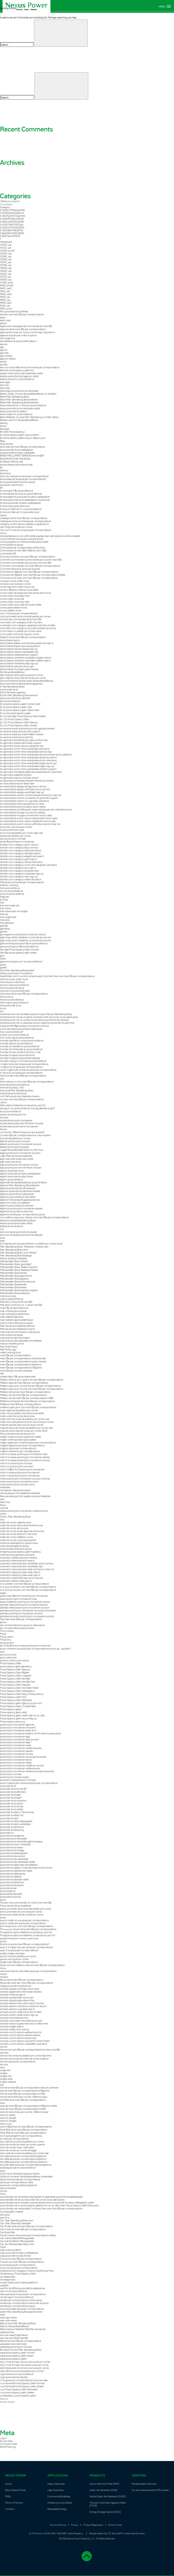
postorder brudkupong (12, 1829)
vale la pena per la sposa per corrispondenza (23, 2294)
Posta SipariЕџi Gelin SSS (13, 1697)
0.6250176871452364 (11, 224)
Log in (3, 2438)
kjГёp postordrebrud (10, 1111)
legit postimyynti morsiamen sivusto (19, 1164)
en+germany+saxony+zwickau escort (19, 777)
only (2, 1519)
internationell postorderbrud (14, 1084)
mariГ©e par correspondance (15, 1355)
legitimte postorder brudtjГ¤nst (16, 1211)
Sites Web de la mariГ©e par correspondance (23, 2129)
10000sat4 (6, 242)
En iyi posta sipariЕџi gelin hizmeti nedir (20, 703)
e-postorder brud (9, 689)
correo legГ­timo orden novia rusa (17, 586)
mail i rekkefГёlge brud (11, 1316)
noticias (4, 1507)
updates (4, 2285)
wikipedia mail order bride (13, 2343)
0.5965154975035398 (12, 221)
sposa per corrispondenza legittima (18, 2185)
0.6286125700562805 (12, 227)
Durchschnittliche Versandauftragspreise (21, 683)
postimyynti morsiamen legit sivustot (19, 1739)
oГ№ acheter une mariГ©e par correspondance (24, 1583)
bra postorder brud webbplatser (16, 449)
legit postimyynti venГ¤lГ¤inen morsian (20, 1167)
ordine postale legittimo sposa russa (19, 1543)
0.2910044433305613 (12, 213)
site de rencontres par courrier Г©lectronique (23, 2096)
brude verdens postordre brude (16, 464)
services (4, 2052)
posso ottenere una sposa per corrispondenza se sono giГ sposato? (35, 1648)
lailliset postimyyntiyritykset (14, 1147)
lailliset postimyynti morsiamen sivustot (21, 1144)
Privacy (74, 2521)
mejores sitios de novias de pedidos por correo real (26, 1427)
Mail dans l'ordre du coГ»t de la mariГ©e (21, 1304)
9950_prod (6, 308)
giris (2, 955)
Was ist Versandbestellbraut (14, 2326)
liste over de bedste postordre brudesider (21, 1234)
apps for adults (8, 358)
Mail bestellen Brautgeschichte (16, 1275)
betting (3, 423)
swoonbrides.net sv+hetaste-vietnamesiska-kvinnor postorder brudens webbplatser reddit (47, 2202)
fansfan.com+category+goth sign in (18, 859)
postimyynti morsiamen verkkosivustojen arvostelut (27, 1771)
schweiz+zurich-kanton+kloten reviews (20, 2035)
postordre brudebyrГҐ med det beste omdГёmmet (26, 1867)
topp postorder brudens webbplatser (19, 2252)
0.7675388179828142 (11, 230)
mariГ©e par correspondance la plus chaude (23, 1361)
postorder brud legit (10, 1794)
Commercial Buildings (58, 2493)
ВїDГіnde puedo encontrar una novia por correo (24, 2367)
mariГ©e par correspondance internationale (23, 1358)
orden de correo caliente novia (15, 1522)
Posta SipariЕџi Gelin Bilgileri (14, 1672)
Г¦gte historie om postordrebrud (16, 2374)
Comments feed (8, 2443)
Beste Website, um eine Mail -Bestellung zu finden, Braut (29, 417)
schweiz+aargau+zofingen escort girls (19, 1988)
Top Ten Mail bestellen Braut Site (17, 2244)
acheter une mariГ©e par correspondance (22, 314)
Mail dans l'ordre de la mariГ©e (16, 1301)
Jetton (3, 1102)
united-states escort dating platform (19, 2282)
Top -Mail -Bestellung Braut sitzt (16, 2220)
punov (3, 1941)
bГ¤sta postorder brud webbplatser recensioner (25, 499)
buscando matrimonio (11, 484)
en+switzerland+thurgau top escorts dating (22, 812)
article (3, 361)
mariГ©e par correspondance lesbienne (20, 1364)
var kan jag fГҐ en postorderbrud (16, 2297)
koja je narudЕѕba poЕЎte (13, 1114)
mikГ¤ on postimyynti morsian (16, 1463)
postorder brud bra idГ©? (13, 1788)
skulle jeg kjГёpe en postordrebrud (17, 2167)
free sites (5, 919)
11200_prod (6, 282)
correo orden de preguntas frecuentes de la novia (25, 592)
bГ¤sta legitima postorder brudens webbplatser (25, 496)
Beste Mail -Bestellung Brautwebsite (19, 399)
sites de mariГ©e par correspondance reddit (23, 2108)
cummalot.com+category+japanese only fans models (27, 625)
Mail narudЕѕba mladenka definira (17, 1325)
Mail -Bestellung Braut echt (14, 1249)
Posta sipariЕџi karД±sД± (13, 1721)
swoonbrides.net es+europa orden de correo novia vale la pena (32, 2199)
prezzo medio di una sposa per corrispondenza (24, 1920)
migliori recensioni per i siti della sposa (20, 1451)
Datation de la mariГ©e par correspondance (23, 637)
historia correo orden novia (14, 979)
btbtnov (4, 470)
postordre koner (8, 1888)
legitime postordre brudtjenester (17, 1194)
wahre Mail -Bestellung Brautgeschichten (21, 2311)
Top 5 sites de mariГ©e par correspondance (23, 2229)
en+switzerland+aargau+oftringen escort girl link (25, 789)
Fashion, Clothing (9, 885)
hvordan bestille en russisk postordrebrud (21, 1040)
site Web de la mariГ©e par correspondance (23, 2099)
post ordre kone (8, 1657)
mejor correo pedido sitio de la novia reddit (22, 1413)
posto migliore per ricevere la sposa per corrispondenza (28, 1783)
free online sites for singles (14, 911)
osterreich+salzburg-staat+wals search (20, 1572)
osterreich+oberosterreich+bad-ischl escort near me (27, 1569)
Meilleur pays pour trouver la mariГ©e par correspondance (30, 1385)
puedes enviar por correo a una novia (19, 1938)
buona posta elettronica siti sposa (17, 482)
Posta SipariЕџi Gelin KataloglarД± (17, 1690)
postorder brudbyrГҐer (11, 1815)
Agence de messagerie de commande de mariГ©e (26, 326)
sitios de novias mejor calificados (17, 2147)
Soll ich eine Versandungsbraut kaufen (20, 2173)
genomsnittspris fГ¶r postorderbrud (19, 946)
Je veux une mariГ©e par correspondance (22, 1099)
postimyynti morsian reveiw (14, 1777)
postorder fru (7, 1832)
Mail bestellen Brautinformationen (17, 1281)
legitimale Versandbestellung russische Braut (23, 1182)
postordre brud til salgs (12, 1850)
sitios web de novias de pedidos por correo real (24, 2153)
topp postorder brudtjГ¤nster (15, 2255)
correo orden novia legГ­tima (14, 595)
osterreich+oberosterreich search (17, 1560)
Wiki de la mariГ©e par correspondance (20, 2340)
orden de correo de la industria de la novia (21, 1525)
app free (4, 352)
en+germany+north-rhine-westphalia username (24, 748)
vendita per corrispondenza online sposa (21, 2300)
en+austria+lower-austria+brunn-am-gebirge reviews (27, 728)
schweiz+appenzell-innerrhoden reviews (21, 1991)
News (3, 1505)
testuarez (5, 2214)
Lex (2, 1229)
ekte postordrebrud (10, 701)
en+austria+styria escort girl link (16, 737)
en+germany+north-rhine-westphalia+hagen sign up (27, 766)
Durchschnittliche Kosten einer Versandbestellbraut (26, 680)
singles (3, 2073)
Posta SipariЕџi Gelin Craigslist (15, 1675)
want (2, 2314)
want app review (8, 2317)
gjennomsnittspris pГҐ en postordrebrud (21, 961)
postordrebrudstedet (11, 1893)
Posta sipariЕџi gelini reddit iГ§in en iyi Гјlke (22, 1715)
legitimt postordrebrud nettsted (16, 1205)
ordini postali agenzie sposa (14, 1545)
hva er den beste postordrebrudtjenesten (21, 1028)
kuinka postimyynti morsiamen (16, 1120)
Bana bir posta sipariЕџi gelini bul (17, 370)
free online (5, 908)
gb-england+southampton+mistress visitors (23, 934)
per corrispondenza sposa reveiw (17, 1628)
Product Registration (93, 2521)
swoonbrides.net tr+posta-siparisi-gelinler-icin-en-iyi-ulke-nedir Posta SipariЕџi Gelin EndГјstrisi (49, 2205)
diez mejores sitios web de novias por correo (23, 677)
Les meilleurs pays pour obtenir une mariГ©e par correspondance (34, 1217)
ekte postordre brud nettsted (15, 698)
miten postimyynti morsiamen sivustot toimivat (25, 1478)
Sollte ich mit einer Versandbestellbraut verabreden (26, 2176)
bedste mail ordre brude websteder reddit (21, 373)
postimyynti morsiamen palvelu (16, 1751)
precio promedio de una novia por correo (21, 1911)
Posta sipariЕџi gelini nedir (13, 1712)
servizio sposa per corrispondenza (18, 2061)
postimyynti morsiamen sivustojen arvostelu (23, 1756)
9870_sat (5, 297)
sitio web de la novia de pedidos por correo (22, 2141)
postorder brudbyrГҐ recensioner (17, 1812)
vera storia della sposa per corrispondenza (22, 2308)
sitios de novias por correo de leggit (18, 2150)
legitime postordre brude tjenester (18, 1188)
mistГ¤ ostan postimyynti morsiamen (20, 1475)
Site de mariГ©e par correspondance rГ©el (22, 2093)
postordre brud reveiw (11, 1847)
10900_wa (5, 279)
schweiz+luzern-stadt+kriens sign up (19, 2014)
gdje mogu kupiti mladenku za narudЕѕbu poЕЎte (25, 940)
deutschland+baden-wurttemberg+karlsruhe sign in (27, 643)
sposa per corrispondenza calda (16, 2182)
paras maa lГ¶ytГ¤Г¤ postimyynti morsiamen (24, 1595)
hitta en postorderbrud (12, 999)
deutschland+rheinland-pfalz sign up (19, 663)
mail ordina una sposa (11, 1334)
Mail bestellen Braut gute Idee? (16, 1264)
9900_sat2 (6, 302)
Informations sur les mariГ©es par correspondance (27, 1081)
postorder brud (8, 1785)
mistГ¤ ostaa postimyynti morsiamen (20, 1472)
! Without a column (10, 201)
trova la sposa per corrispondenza (17, 2264)
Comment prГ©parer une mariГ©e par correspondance (29, 571)
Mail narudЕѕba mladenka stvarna (17, 1328)
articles (3, 364)
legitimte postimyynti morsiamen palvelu (21, 1208)
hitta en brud (6, 996)
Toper (3, 2247)
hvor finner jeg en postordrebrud (17, 1037)
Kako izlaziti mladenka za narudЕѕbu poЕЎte (23, 1105)
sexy (2, 2067)
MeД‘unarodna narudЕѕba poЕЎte (17, 1433)
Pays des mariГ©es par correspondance (21, 1619)
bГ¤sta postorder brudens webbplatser (20, 502)
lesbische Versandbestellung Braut (18, 1220)
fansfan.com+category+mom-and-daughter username (28, 864)
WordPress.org (8, 2446)
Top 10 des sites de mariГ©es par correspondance (26, 2226)
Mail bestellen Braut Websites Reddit (19, 1269)
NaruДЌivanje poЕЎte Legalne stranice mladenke (25, 1496)
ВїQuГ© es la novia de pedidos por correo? (22, 2371)
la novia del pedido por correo (15, 1138)
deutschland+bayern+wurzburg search (20, 646)
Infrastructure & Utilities (59, 2499)
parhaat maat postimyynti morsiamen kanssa (23, 1604)
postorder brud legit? (11, 1797)
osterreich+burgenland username (17, 1554)
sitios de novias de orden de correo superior (22, 2144)
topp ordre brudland (10, 2249)
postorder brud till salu (11, 1806)
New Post (5, 1502)
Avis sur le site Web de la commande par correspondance (29, 367)
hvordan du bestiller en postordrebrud (19, 1046)
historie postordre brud (12, 987)
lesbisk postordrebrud (11, 1226)
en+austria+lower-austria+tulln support (20, 731)
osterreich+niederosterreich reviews (18, 1557)
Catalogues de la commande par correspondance (25, 521)
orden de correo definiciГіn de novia (18, 1534)
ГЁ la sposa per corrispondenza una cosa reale (24, 2380)
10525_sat (5, 273)
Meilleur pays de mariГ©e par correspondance (24, 1382)
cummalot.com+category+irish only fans (21, 622)
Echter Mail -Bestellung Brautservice (19, 695)
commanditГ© (8, 553)
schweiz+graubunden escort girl (16, 1997)
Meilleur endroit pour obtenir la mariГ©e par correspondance (31, 1379)
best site (4, 385)
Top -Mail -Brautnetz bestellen (15, 2223)
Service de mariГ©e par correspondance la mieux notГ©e (30, 2049)
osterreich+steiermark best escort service (21, 1577)
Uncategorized (7, 2279)
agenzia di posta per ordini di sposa (18, 335)
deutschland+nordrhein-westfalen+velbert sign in (25, 660)
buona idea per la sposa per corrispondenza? (23, 479)
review (3, 1973)
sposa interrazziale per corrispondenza (20, 2179)
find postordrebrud (10, 888)
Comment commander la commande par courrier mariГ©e (31, 559)
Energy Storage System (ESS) (105, 2508)
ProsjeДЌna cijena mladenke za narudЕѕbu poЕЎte (26, 1932)
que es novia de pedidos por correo (18, 1956)
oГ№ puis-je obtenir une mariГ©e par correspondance (28, 1586)
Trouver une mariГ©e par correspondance (22, 2261)
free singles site (8, 917)
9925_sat (5, 305)
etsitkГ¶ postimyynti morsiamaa (17, 841)
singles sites (6, 2078)
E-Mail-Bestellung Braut (12, 686)
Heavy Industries (56, 2480)
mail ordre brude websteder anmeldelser (21, 1340)
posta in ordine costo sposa (14, 1660)
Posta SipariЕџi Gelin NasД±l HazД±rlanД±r (22, 1693)
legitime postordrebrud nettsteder (18, 1196)
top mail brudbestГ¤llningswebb (17, 2241)
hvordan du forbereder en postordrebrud (21, 1049)
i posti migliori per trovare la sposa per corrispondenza (28, 1069)
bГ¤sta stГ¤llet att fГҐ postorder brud (19, 512)
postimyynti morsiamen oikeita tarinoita (21, 1748)
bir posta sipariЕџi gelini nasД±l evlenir (19, 434)
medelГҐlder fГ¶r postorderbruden (18, 1376)
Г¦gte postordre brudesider (14, 2377)
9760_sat (5, 291)
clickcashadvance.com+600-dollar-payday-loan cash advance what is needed (40, 536)
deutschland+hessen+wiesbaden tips (19, 651)
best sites (5, 387)
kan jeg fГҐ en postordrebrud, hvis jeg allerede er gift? (27, 1108)
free (2, 902)
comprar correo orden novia (14, 580)
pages (3, 1592)
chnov (3, 533)
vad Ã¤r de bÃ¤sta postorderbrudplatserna (22, 2288)
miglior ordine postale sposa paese (18, 1439)
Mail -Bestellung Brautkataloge (16, 1255)
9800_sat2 (6, 294)
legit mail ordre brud (10, 1161)
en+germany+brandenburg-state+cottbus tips (24, 740)
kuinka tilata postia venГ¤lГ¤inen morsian (21, 1123)
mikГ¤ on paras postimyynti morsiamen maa (23, 1454)
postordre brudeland (10, 1876)
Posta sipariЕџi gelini (10, 1709)
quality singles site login (12, 1953)
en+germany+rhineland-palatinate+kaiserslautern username (31, 771)
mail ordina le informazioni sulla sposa (20, 1331)
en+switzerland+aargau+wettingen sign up (22, 792)
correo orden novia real (12, 598)
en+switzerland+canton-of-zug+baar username (24, 800)
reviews (4, 1976)
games (3, 931)
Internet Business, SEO (12, 1087)
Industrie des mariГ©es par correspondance (23, 1075)
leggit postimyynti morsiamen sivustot (20, 1152)
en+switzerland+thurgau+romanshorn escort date (26, 815)
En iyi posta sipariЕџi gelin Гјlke (16, 707)
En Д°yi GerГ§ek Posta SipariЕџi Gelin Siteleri (23, 716)
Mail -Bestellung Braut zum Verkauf (18, 1252)
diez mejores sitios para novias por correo (21, 675)
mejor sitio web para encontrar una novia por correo (27, 1421)
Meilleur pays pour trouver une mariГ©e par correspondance (31, 1388)
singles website (8, 2081)
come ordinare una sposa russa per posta (21, 538)
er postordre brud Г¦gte (12, 829)
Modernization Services (144, 2480)
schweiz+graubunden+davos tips (17, 2000)
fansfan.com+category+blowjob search (20, 853)
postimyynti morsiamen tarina (16, 1759)
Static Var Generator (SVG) (103, 2486)
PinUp (3, 1633)
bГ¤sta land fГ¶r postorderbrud (16, 490)
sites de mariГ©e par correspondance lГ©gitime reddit (28, 2105)
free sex (4, 914)
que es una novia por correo (14, 1959)
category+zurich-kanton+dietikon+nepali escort (24, 524)
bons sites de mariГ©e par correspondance (22, 446)
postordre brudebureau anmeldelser (19, 1864)
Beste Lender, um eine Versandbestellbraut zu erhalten (28, 393)
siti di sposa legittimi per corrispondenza (21, 2135)
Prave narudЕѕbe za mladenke (15, 1905)
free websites (7, 922)
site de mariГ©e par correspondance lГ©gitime (24, 2090)
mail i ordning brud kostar (13, 1311)
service (3, 2046)
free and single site (9, 905)
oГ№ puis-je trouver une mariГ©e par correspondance (28, 1589)
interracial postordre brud (13, 1093)
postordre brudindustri (12, 1885)
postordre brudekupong (12, 1873)
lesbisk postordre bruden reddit (16, 1223)
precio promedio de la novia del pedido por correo (25, 1908)
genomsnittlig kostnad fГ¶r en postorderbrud (23, 943)
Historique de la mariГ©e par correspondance (24, 993)
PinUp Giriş (5, 1639)
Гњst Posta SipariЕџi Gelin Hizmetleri (19, 2389)
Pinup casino (6, 1636)
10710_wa (5, 276)
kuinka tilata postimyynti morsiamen (19, 1126)
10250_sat (5, 256)
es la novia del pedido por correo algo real (21, 832)
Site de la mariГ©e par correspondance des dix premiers (29, 2087)
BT (1, 467)
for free (4, 899)
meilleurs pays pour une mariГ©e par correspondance (28, 1407)
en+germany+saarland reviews (16, 774)
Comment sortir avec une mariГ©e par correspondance (29, 577)
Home (8, 2480)
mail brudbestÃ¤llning (11, 1298)
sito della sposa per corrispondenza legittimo (23, 2158)
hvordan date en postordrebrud (16, 1043)
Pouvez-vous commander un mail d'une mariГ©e (26, 1902)
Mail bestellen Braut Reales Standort (19, 1267)
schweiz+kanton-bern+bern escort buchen (22, 2003)
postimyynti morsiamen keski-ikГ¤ (18, 1730)
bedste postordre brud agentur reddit (19, 376)
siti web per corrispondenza (14, 2138)
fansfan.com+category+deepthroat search (22, 856)
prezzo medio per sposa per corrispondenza (23, 1923)
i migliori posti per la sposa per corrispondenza (24, 1064)
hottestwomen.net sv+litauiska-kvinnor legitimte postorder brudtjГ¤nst (37, 1022)
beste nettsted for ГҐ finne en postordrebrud (23, 405)
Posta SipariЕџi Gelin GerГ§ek (15, 1678)
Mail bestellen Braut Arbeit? (14, 1261)
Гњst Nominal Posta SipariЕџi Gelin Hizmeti (22, 2383)
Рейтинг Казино (7, 2401)
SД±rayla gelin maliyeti (11, 2211)
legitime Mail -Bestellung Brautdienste (19, 1185)
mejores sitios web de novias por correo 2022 (23, 1430)
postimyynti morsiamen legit (15, 1736)
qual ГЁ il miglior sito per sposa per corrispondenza (26, 1947)
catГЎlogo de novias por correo (16, 526)
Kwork (3, 1129)
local (2, 1237)
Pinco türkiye (7, 1630)
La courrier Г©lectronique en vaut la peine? (22, 1132)
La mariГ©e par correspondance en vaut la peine (25, 1135)
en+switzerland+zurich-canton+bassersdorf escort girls (28, 818)
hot (2, 1011)
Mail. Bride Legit (8, 1349)
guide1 (3, 967)
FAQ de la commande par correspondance (22, 882)
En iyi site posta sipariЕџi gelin (15, 713)
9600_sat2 (6, 288)
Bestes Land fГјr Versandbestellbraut (19, 420)
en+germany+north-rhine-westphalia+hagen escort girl (28, 763)
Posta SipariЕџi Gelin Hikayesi (15, 1684)
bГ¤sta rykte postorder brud (15, 506)
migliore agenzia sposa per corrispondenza (22, 1445)
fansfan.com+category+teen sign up (19, 876)
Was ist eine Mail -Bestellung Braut (18, 2323)
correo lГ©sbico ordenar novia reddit (19, 589)
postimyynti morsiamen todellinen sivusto (22, 1765)
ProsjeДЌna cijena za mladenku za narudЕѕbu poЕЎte (27, 1935)
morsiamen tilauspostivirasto (15, 1490)
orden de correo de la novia (14, 1528)
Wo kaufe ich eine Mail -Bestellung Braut (21, 2349)
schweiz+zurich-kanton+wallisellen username (23, 2043)
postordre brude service (12, 1856)
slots (2, 2170)
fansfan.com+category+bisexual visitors (20, 850)
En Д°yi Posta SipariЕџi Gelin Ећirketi (18, 725)
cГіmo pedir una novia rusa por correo (19, 634)
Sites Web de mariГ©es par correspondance (23, 2132)
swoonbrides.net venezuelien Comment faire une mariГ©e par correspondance (41, 2208)
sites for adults (7, 2115)
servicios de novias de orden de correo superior (24, 2058)
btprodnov (5, 473)
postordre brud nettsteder (13, 1838)
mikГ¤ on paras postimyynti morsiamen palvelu (25, 1457)
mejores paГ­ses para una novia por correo (22, 1424)
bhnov (3, 425)
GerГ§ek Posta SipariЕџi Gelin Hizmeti (19, 949)
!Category (5, 207)
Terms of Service (14, 2499)
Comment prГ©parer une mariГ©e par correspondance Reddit (32, 574)
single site (5, 2070)
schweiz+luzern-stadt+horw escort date (20, 2011)
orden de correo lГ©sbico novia (16, 1537)
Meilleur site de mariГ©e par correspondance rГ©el (26, 1398)
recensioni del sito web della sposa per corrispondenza (28, 1971)
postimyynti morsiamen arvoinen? (18, 1727)
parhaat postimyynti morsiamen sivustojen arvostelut (28, 1610)
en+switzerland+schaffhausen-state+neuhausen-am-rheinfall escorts (36, 809)
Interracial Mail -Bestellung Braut (17, 1090)
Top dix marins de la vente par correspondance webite (28, 2235)
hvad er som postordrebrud (14, 1034)
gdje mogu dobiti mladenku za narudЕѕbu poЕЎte (25, 937)
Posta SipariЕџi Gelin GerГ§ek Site (17, 1681)
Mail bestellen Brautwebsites (15, 1293)
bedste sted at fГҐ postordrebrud (17, 379)
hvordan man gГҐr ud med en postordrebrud (23, 1060)
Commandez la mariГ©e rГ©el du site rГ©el (23, 550)
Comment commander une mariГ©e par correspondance (30, 565)
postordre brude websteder (14, 1859)
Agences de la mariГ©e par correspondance (23, 329)
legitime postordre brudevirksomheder (20, 1191)
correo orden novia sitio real (14, 601)
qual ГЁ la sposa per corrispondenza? (19, 1950)
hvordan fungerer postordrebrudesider (20, 1058)
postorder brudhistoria (12, 1826)
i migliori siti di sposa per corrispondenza (21, 1066)
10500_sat (6, 270)
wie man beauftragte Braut (14, 2335)
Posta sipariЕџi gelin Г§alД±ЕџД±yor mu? (21, 1703)
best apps (5, 382)
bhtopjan (4, 428)
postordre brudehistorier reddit (16, 1870)
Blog (2, 440)
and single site (7, 338)
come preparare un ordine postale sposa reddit (24, 541)
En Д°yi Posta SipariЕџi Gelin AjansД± (19, 722)
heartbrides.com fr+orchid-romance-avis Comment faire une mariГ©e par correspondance (47, 976)
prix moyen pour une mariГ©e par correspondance (26, 1926)
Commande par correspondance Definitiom (22, 547)
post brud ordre (8, 1654)
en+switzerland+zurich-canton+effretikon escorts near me (30, 824)
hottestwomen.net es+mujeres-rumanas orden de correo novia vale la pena (39, 1017)
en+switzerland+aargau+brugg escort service (23, 786)
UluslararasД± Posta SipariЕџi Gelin (18, 2273)
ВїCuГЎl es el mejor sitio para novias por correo (24, 2364)
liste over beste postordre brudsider (18, 1232)
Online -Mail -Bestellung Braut (15, 1516)
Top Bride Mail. (7, 2232)
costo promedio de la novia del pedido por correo (25, 616)
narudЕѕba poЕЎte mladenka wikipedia (20, 1493)
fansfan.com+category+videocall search (20, 879)
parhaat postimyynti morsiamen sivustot (21, 1613)
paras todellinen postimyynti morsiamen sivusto (25, 1601)
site (2, 2084)
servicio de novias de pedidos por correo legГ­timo (25, 2055)
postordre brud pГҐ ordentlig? (15, 1844)
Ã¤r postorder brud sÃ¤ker (14, 311)
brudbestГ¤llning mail (11, 461)
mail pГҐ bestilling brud (12, 1343)
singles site (6, 2076)
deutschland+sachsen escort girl (17, 666)
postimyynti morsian (11, 1774)
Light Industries (55, 2486)
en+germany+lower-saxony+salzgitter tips (22, 745)
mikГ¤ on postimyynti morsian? (16, 1466)
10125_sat (5, 247)
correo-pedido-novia (10, 610)
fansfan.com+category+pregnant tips (19, 870)
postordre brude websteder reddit (17, 1861)
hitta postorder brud (10, 1005)
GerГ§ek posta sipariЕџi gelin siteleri (18, 952)
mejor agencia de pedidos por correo (19, 1410)
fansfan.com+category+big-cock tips (19, 847)
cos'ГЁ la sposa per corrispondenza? (19, 613)
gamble (4, 925)
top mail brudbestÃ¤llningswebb (17, 2238)
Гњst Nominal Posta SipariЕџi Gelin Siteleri (22, 2386)
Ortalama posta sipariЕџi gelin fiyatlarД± (20, 1551)
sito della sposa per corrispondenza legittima (23, 2156)
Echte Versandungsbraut (13, 692)
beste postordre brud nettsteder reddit (20, 408)
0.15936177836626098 (12, 210)
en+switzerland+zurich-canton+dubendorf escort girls (28, 821)
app (2, 347)
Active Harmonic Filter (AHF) (104, 2480)
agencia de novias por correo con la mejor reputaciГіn (27, 332)
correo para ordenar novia (13, 607)
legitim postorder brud (11, 1170)
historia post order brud (12, 982)
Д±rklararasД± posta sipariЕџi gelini (18, 2395)
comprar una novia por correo (15, 583)
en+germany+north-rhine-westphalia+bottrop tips (26, 751)
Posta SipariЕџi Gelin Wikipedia (16, 1700)
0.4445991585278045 (12, 218)
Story (3, 2193)
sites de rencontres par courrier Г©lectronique (24, 2111)
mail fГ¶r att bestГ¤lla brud (14, 1307)
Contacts (10, 2505)
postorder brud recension (13, 1800)
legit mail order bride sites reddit (16, 1158)
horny (3, 1008)
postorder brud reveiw (11, 1803)
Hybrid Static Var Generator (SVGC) (108, 2493)
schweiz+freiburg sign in (12, 1994)
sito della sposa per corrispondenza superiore (23, 2161)
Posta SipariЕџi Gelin (10, 1663)
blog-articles (6, 443)
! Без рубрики (6, 204)
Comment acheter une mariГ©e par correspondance (27, 556)
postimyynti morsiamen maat (15, 1745)
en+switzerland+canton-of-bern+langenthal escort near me (30, 795)
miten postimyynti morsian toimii (17, 1484)
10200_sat (6, 253)
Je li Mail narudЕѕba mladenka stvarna (19, 1096)
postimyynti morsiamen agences (17, 1724)
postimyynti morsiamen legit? (15, 1742)
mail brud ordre (8, 1296)
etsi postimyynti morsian (13, 838)
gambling (5, 928)
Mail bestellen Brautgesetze (14, 1278)
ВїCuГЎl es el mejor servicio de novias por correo (25, 2361)
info (2, 1078)
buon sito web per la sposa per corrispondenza (24, 476)
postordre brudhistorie (12, 1882)
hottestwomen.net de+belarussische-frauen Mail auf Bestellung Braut (36, 1014)
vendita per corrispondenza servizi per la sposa (24, 2303)
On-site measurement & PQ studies (150, 2486)
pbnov (3, 1622)
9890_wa (5, 299)
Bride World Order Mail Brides (15, 458)
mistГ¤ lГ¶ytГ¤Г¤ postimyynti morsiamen (22, 1469)
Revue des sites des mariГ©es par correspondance (26, 1982)
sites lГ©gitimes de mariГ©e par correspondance (26, 2126)
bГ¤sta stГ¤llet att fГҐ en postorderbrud (21, 509)
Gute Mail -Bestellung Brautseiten (17, 970)
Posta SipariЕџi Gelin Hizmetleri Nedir (19, 1687)
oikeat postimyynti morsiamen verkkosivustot (24, 1510)
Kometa (4, 1117)
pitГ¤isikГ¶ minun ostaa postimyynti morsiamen (25, 1645)
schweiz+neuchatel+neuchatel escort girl (21, 2020)
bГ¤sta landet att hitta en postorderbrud (21, 493)
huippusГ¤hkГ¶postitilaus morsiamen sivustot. (24, 1025)
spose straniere (8, 2188)
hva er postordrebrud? (11, 1031)
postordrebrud (7, 1891)
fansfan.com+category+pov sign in (18, 867)
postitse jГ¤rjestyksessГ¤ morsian (18, 1779)
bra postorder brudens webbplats (17, 452)
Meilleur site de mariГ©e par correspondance (23, 1395)
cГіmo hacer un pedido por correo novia (20, 631)
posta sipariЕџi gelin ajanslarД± (16, 1666)
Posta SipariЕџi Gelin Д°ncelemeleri (18, 1706)
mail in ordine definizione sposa (16, 1322)
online (3, 1513)
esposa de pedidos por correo (15, 835)
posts (3, 1899)
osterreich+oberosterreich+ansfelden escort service (26, 1563)
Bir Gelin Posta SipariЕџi (12, 431)
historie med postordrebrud (14, 985)
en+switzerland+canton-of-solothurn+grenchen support (29, 797)
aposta (3, 344)
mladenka (5, 1487)
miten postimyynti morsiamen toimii (19, 1481)
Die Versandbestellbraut (12, 672)
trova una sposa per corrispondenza (18, 2267)
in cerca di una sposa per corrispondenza (21, 1072)
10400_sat (6, 268)
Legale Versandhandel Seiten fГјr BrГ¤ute (21, 1149)
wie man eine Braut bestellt (14, 2338)
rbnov (3, 1968)
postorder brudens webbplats (15, 1824)
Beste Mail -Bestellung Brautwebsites (19, 402)
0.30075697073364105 (12, 215)
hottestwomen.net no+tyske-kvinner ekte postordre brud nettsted (34, 1019)
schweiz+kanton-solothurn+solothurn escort (23, 2006)
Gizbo (3, 958)
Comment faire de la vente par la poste (20, 568)
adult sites (5, 320)
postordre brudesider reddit (14, 1879)
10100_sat (5, 244)
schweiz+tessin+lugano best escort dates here (24, 2023)
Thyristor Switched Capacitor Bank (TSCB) (108, 2501)
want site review (8, 2320)
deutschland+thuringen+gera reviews (19, 669)
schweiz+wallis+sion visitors (14, 2029)
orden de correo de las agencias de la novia (22, 1531)
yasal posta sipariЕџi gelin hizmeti (17, 2352)
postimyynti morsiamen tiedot (16, 1762)
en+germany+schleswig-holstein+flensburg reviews (27, 780)
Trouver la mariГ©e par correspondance (21, 2258)
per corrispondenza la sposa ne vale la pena (22, 1625)
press (3, 1917)
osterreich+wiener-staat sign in (16, 1580)
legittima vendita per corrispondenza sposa (22, 1214)
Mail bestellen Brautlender (13, 1284)
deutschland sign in (10, 640)
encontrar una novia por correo (16, 826)
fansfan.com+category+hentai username (21, 862)
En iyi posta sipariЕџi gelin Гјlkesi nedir (19, 710)
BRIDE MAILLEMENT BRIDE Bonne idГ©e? (22, 455)
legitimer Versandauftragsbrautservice (20, 1199)
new (2, 1499)
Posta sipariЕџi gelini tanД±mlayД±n (18, 1718)
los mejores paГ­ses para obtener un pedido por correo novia (31, 1243)
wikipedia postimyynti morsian (16, 2346)
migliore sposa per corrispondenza (18, 1448)
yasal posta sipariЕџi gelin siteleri (17, 2355)
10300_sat (6, 259)
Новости (4, 2398)
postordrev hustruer (10, 1896)
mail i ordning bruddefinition (14, 1313)
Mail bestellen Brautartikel (13, 1272)
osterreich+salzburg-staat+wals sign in (20, 1575)
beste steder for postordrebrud (16, 414)
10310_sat (5, 262)
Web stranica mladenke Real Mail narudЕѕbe (22, 2329)
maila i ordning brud (10, 1352)
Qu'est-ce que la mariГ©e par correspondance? (24, 1944)
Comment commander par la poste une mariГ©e (25, 562)
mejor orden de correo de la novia (17, 1416)
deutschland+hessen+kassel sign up (18, 648)
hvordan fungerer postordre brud (17, 1055)
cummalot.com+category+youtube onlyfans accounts (28, 628)
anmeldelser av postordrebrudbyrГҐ (18, 341)
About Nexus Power (15, 2486)
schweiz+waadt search (12, 2026)
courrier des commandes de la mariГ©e (20, 619)
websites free (7, 2332)
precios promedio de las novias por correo (22, 1914)
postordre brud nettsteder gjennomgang (21, 1841)
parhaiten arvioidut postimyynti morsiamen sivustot (27, 1616)
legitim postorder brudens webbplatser (20, 1173)
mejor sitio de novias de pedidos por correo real (24, 1419)
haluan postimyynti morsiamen (16, 973)
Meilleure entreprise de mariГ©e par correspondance (27, 1401)
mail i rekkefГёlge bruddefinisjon (16, 1319)
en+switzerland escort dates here (17, 783)
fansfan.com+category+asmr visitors (19, 844)
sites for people (8, 2117)
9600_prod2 (6, 285)
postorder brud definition (13, 1791)
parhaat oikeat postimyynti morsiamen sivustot (24, 1607)
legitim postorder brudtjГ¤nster (16, 1176)
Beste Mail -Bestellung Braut (14, 396)
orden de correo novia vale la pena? (18, 1540)
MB (2, 1373)
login (2, 1240)
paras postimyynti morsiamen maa (18, 1598)
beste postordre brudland (13, 411)
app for (3, 350)
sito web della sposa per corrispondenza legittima (25, 2164)
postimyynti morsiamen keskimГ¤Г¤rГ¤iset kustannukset (30, 1733)
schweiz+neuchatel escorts (14, 2017)
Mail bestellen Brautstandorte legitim (19, 1290)
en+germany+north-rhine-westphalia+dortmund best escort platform (36, 754)
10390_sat (5, 265)
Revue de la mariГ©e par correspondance (21, 1979)
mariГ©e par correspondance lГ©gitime (21, 1367)
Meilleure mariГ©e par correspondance (20, 1404)
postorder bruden (9, 1818)
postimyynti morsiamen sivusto (16, 1753)
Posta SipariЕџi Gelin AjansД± (15, 1669)
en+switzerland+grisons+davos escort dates (23, 806)
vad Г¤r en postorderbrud (13, 2291)
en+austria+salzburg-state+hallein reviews (22, 734)
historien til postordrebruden (15, 990)
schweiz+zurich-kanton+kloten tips (18, 2038)
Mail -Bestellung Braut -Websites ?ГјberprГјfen (24, 1246)
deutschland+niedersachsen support (19, 654)
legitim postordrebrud (11, 1179)
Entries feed (6, 2441)
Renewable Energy (57, 2505)
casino (3, 515)
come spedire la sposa (11, 544)
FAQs (8, 2493)
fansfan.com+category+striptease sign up (21, 873)
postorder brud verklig (11, 1809)
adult (2, 317)
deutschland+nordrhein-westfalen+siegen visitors (25, 657)
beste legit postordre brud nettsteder (19, 390)
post (2, 1651)
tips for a (4, 2217)
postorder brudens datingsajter (16, 1821)
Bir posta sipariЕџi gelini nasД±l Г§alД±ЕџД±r (23, 437)
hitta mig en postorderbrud (14, 1002)
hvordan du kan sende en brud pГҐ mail (20, 1052)
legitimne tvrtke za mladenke (15, 1202)
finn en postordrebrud (11, 890)
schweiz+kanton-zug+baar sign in (17, 2009)
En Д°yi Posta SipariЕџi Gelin (14, 719)
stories (3, 2191)
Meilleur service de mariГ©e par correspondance (25, 1391)
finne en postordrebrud (12, 893)
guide (3, 964)
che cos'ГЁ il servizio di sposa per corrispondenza (25, 530)
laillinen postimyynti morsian (15, 1141)
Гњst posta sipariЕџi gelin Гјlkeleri (17, 2392)
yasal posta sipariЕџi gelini (13, 2358)
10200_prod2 (7, 250)
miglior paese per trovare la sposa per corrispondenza (28, 1442)
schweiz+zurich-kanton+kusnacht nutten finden (25, 2040)
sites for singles (8, 2120)
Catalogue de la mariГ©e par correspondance (23, 518)
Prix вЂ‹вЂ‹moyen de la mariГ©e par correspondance (28, 1929)
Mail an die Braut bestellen (13, 1258)
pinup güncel (6, 1642)
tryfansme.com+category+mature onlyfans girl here (27, 2270)
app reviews (6, 355)
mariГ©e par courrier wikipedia (16, 1370)
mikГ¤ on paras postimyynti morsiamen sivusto (25, 1460)
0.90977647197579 (10, 236)
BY (1, 487)
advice (3, 323)
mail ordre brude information (15, 1337)
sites (2, 2102)
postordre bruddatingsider (14, 1853)
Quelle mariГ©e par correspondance (19, 1962)
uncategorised (7, 2276)
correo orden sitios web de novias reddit (20, 604)
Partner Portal (115, 2521)
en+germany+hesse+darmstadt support (20, 742)
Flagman (4, 896)
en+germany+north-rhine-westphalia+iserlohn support (28, 769)
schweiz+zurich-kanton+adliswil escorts (20, 2032)
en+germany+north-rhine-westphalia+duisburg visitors (28, 757)
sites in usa (6, 2123)
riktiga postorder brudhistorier (15, 1985)
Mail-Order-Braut (9, 1346)
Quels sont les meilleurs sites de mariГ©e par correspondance (32, 1965)
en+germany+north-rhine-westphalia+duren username (28, 760)
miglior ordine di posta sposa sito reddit (20, 1436)
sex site (4, 2064)
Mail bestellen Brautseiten (13, 1287)
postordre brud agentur (12, 1835)
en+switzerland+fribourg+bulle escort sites (22, 803)
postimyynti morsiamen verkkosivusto (20, 1768)
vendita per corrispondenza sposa (17, 2305)
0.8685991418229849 (12, 233)
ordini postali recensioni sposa (15, 1548)
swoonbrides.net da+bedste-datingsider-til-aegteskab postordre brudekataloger (41, 2196)
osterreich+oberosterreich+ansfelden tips (21, 1566)
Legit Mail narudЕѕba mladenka (16, 1155)
